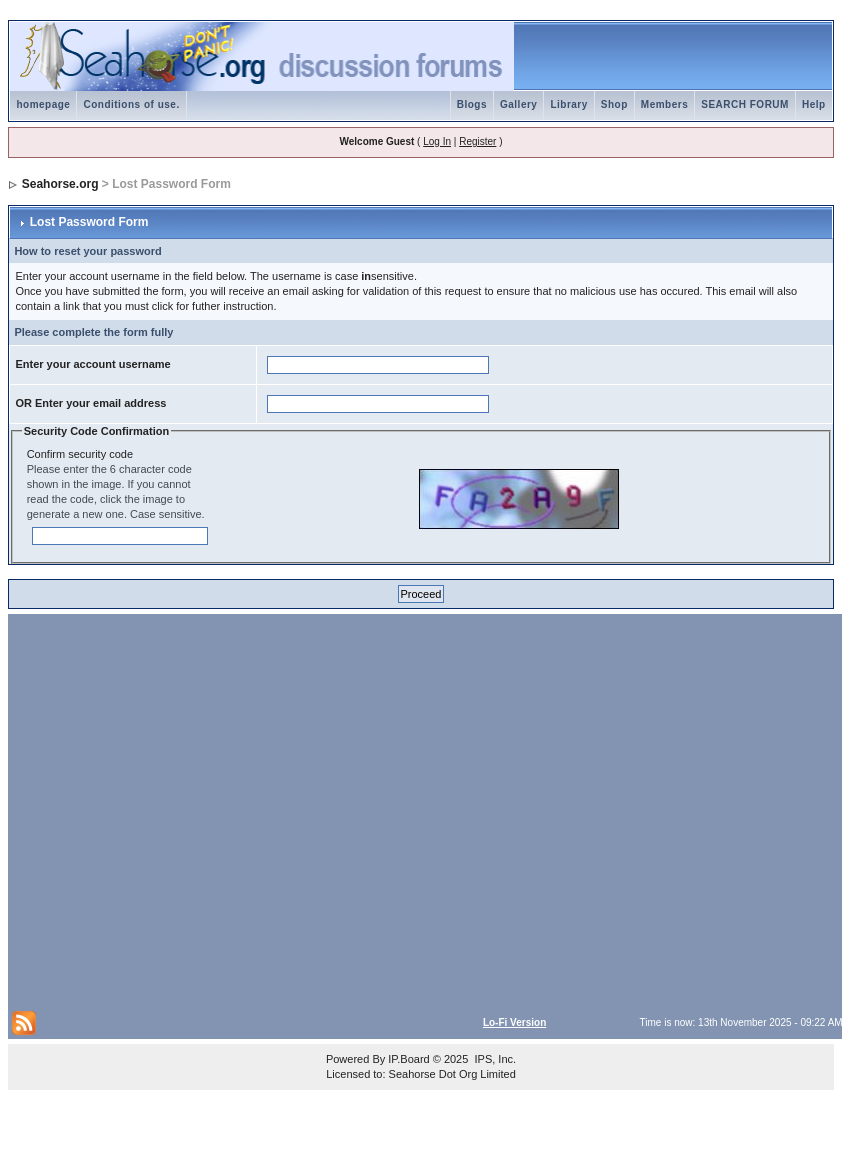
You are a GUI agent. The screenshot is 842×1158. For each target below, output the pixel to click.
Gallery (518, 104)
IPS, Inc (493, 1059)
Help (814, 104)
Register (477, 141)
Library (568, 104)
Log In (437, 141)
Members (664, 104)
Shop (614, 104)
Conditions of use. (131, 104)
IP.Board (408, 1059)
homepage (43, 104)
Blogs (472, 104)
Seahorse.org (60, 184)
